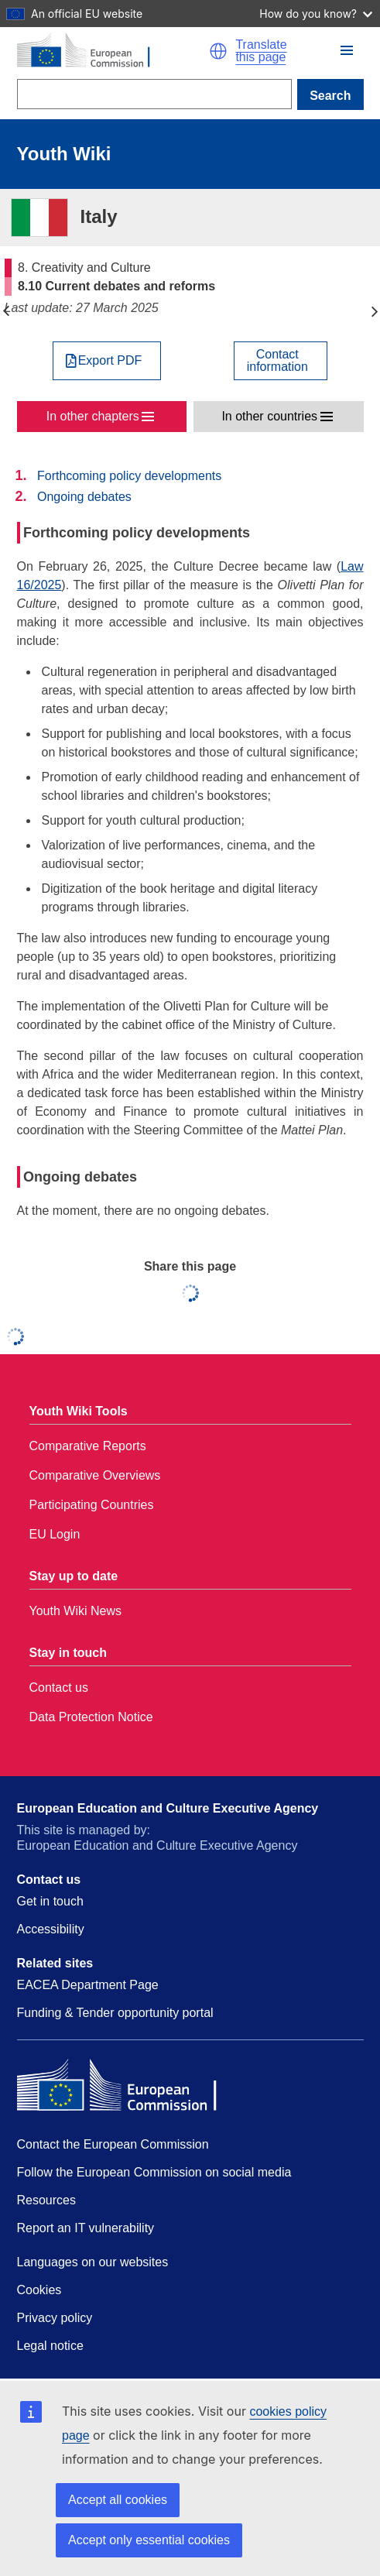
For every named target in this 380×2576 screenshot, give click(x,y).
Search (330, 95)
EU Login (54, 1534)
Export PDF (110, 361)
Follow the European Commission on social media (154, 2172)
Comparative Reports (87, 1446)
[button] (218, 51)
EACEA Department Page (88, 1984)
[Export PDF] (107, 360)
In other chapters (92, 416)
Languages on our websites (93, 2262)
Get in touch (50, 1901)
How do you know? (315, 13)
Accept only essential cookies (149, 2540)
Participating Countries (91, 1504)
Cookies (39, 2289)
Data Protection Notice (91, 1717)
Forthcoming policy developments (129, 475)
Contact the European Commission (113, 2144)
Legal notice (50, 2345)
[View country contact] (280, 360)
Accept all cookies (117, 2499)
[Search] (154, 94)
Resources (46, 2200)
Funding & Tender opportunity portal (115, 2012)
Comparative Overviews (95, 1475)
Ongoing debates (84, 496)
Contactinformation (277, 360)
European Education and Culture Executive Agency (168, 1808)
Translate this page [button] (260, 51)
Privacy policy (55, 2317)
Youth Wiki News (75, 1610)
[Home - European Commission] (113, 51)
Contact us (58, 1687)
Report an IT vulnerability (86, 2228)
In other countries (269, 416)
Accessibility (50, 1929)
